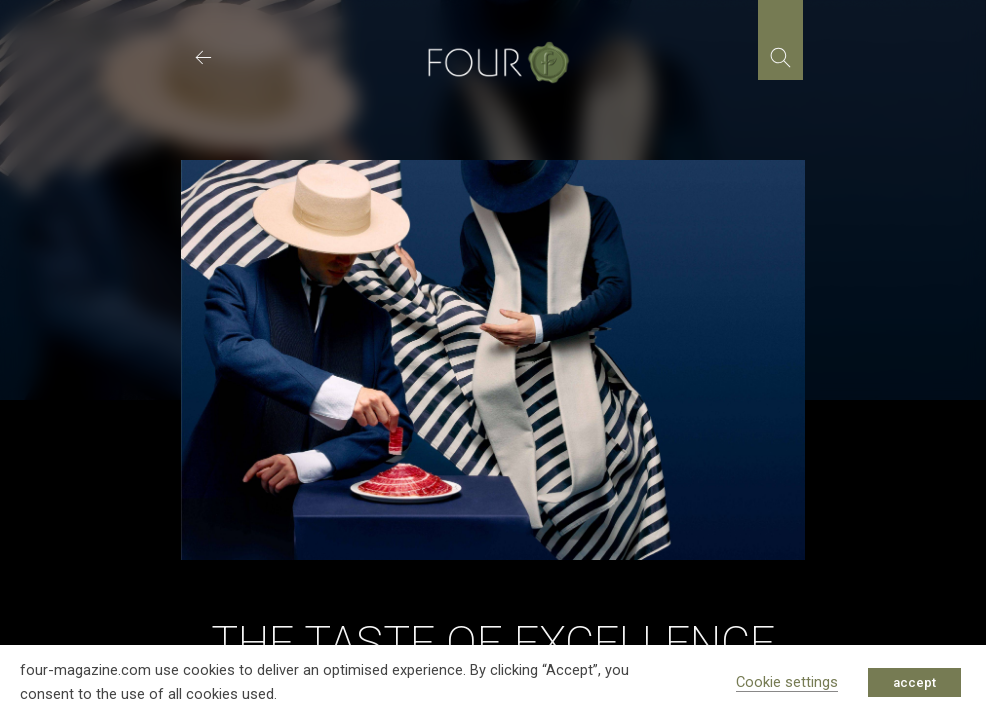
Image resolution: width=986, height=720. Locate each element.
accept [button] (914, 682)
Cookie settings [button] (787, 682)
